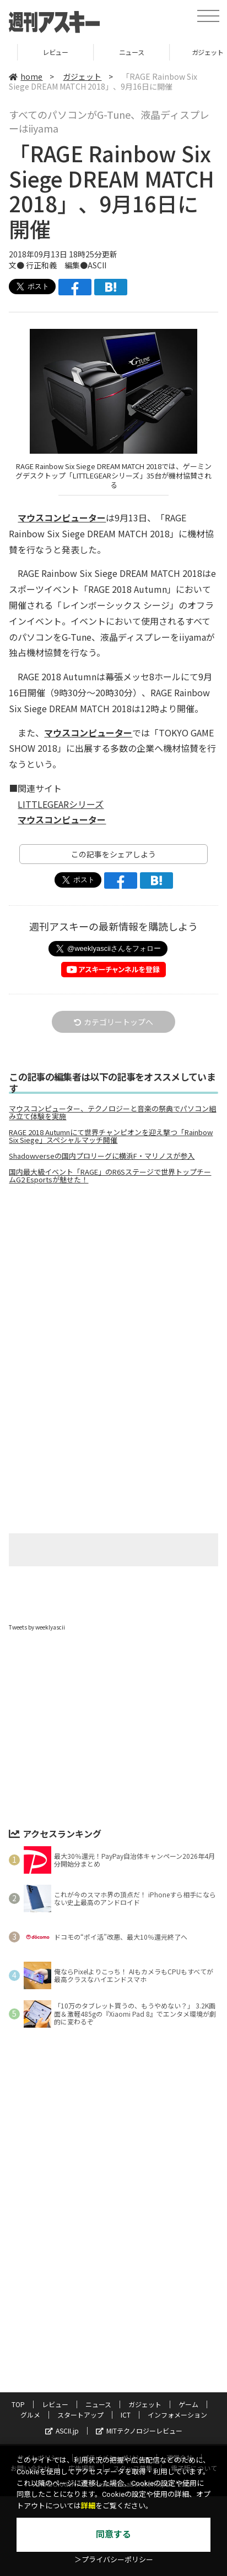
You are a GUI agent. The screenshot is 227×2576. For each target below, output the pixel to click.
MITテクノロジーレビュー (139, 2430)
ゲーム (188, 2404)
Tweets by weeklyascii (37, 1627)
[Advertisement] (113, 1285)
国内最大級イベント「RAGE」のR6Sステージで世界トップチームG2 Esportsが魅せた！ (110, 1176)
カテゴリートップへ (113, 1021)
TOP (37, 52)
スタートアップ (80, 2414)
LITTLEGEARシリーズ (61, 804)
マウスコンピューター (62, 517)
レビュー (113, 52)
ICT (126, 2414)
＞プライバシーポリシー (113, 2560)
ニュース (98, 2404)
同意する (113, 2534)
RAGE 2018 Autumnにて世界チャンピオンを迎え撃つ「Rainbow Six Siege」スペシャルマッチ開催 (111, 1136)
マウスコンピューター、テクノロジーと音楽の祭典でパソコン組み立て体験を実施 (112, 1112)
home (25, 76)
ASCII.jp (62, 2430)
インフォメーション (177, 2414)
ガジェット (82, 76)
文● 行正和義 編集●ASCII (57, 265)
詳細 (88, 2506)
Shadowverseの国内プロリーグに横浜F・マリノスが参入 (101, 1156)
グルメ (30, 2414)
